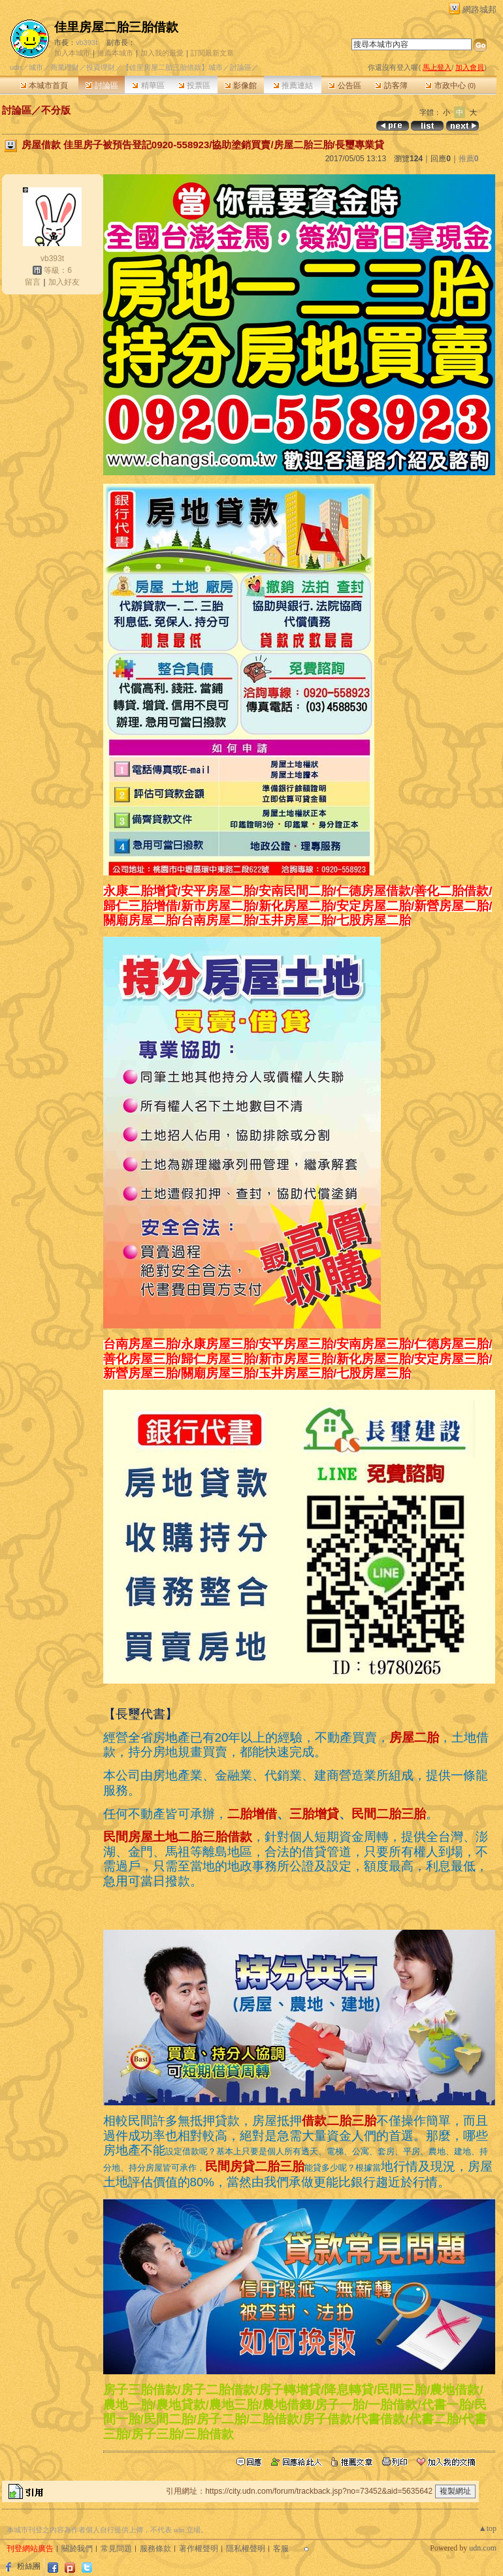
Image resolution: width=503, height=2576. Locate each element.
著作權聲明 (198, 2548)
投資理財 (100, 67)
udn (16, 67)
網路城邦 (479, 9)
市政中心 (450, 85)
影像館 (241, 85)
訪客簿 (391, 85)
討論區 (102, 85)
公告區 (345, 85)
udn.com (482, 2547)
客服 (281, 2548)
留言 (33, 282)
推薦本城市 (115, 53)
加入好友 (64, 282)
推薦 (469, 158)
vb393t (86, 42)
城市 (36, 67)
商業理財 (64, 67)
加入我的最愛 (162, 53)
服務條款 (155, 2548)
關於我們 (77, 2548)
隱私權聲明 (245, 2548)
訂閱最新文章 (212, 53)
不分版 (56, 110)
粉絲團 (29, 2566)
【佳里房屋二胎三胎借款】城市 (172, 67)
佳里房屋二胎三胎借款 (116, 27)
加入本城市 (72, 53)
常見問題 (116, 2548)
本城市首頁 (44, 85)
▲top (487, 2528)
